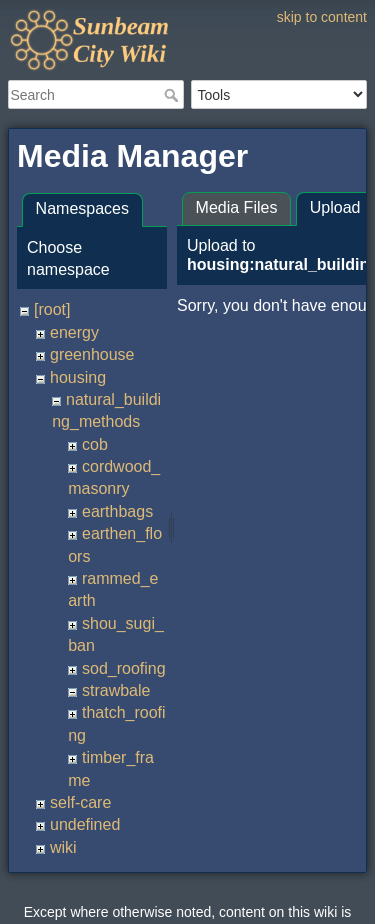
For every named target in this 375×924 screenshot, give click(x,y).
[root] (52, 309)
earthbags (117, 511)
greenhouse (92, 354)
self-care (80, 802)
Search (173, 95)
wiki (63, 847)
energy (74, 332)
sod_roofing (124, 668)
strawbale (116, 690)
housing (78, 377)
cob (95, 444)
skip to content (322, 17)
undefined (85, 824)
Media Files (237, 207)
